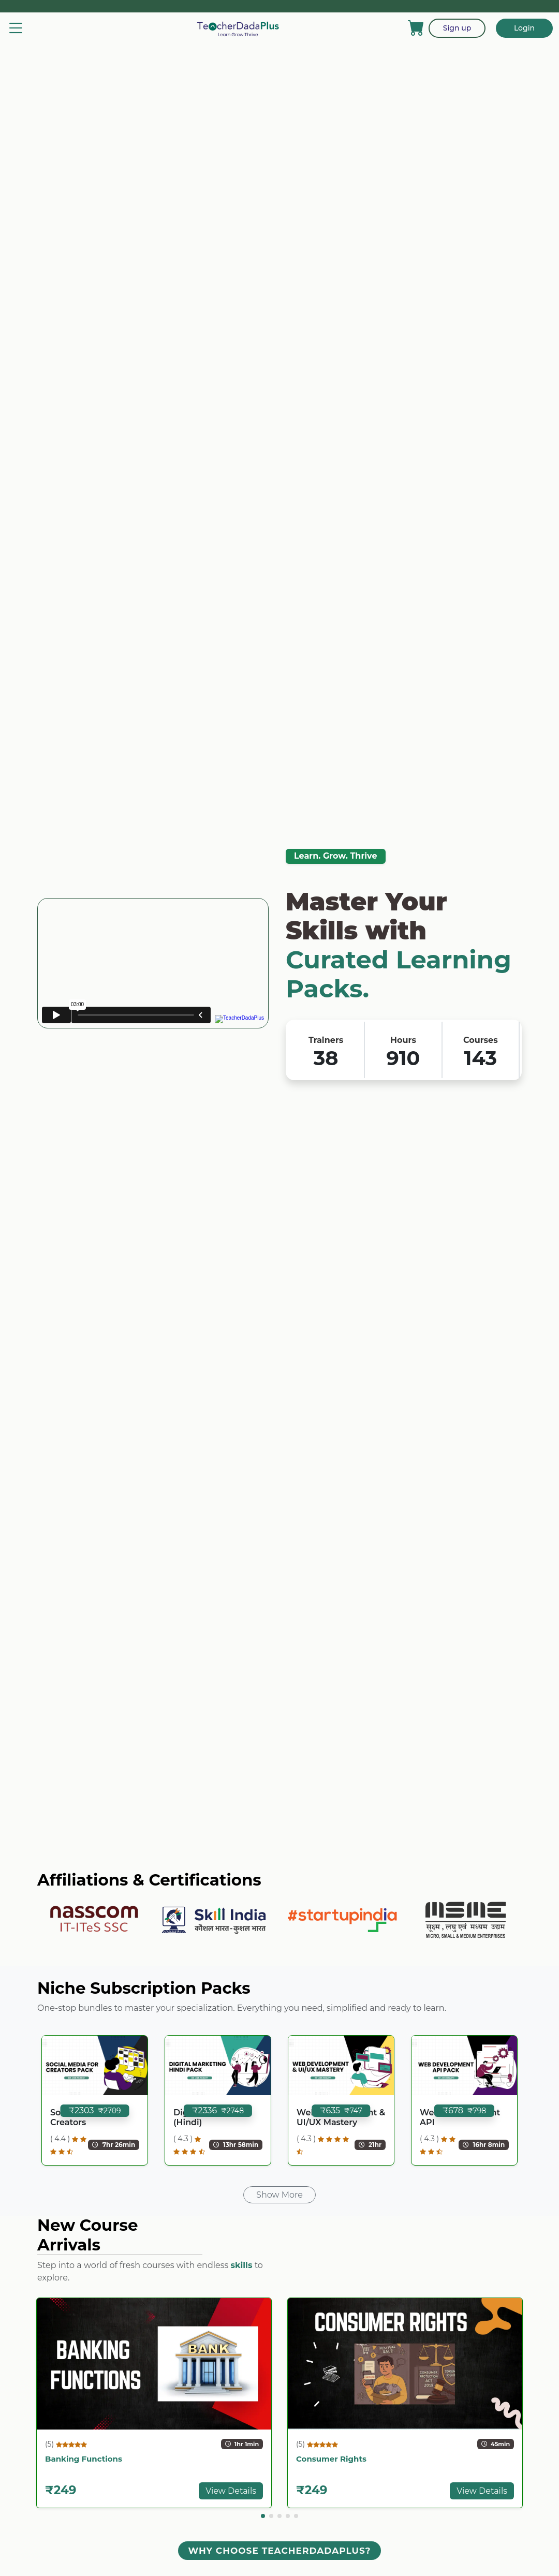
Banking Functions (83, 2459)
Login (524, 28)
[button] (263, 2516)
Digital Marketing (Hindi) (210, 2117)
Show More (279, 2195)
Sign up (457, 28)
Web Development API (460, 2117)
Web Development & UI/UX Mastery (341, 2117)
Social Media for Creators (84, 2117)
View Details (230, 2491)
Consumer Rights (331, 2459)
